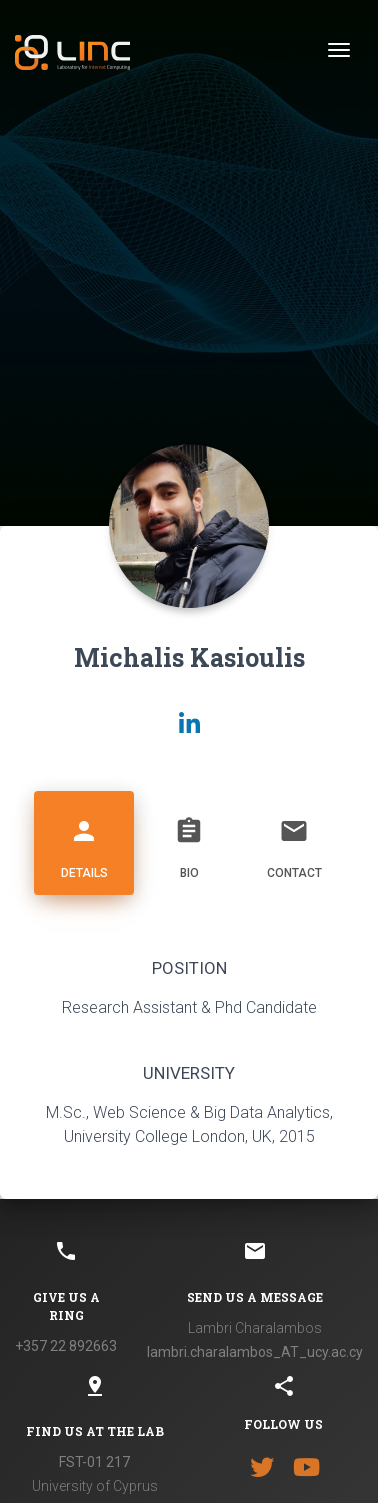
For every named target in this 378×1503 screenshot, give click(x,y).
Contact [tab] (294, 840)
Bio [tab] (189, 840)
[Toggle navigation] (339, 50)
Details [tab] (84, 840)
